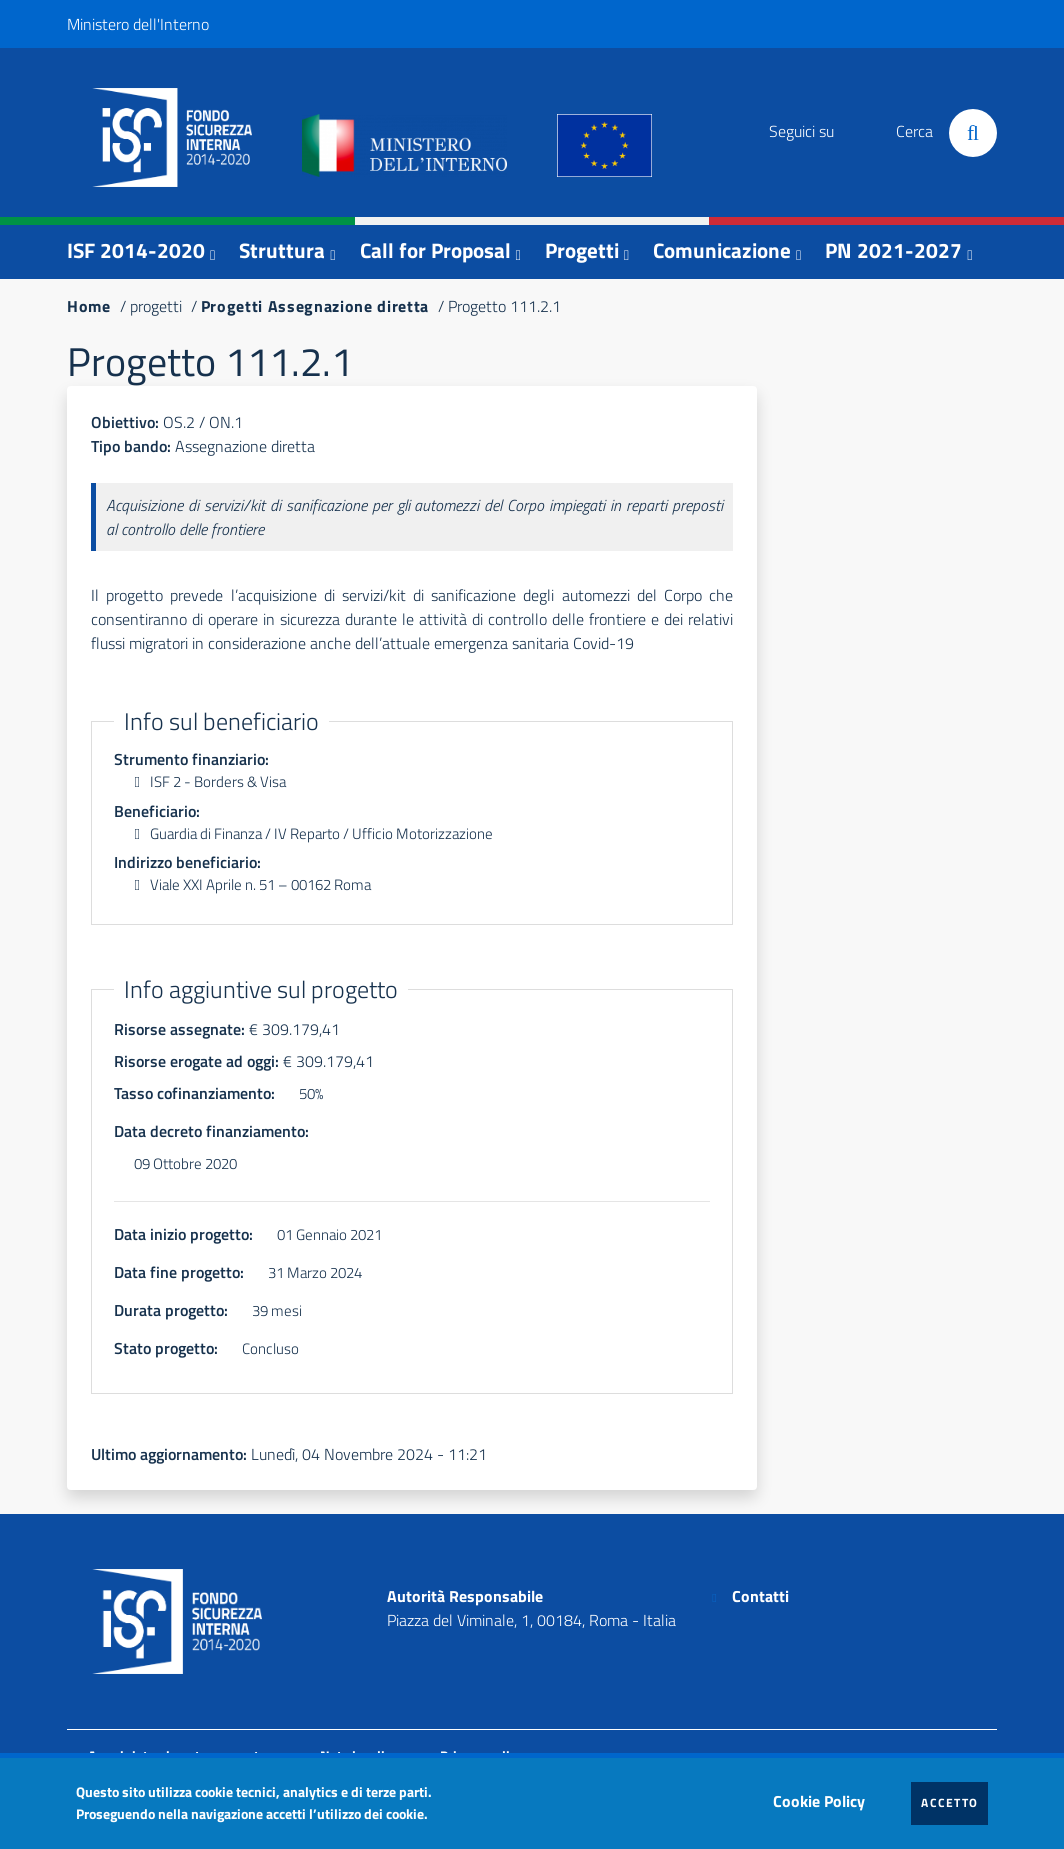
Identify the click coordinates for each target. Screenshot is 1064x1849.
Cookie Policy (824, 1796)
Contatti (760, 1596)
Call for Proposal (435, 250)
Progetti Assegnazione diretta (315, 306)
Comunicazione (722, 250)
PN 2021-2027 (893, 250)
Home (89, 306)
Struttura (282, 250)
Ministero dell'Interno (138, 24)
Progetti (582, 250)
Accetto (954, 1802)
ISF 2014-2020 (136, 250)
